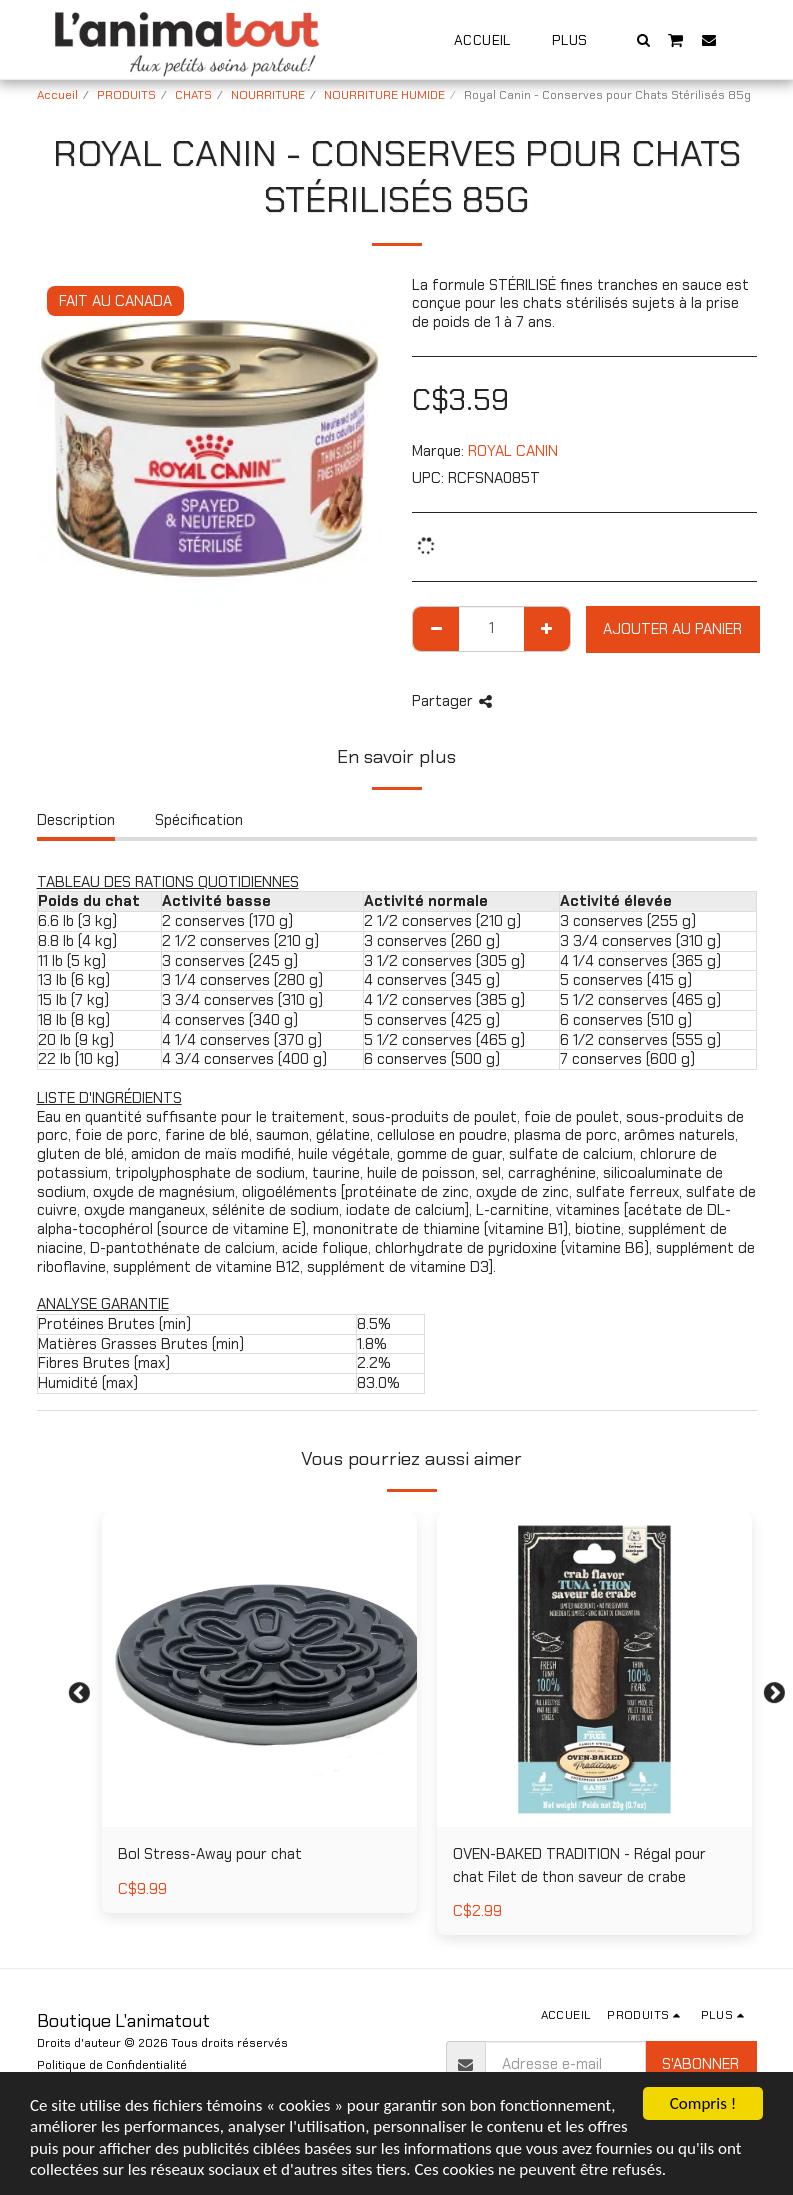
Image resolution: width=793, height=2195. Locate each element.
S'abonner (700, 2064)
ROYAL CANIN (513, 451)
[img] (594, 1669)
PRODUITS (126, 95)
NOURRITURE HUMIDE (384, 95)
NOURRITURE (268, 95)
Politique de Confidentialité (112, 2065)
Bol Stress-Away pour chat (210, 1854)
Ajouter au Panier (672, 629)
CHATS (193, 95)
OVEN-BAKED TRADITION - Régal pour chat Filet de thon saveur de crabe (579, 1865)
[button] (643, 39)
